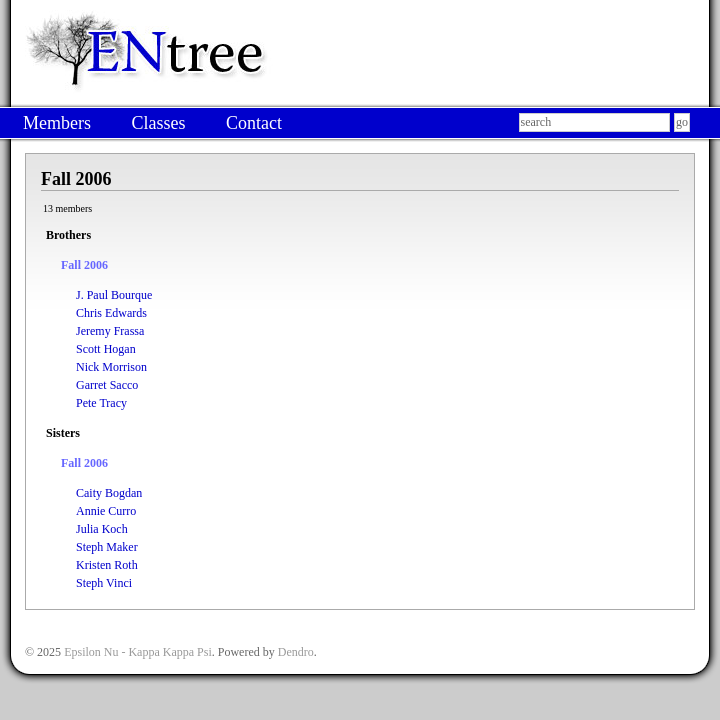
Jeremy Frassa (110, 331)
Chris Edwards (111, 313)
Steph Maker (107, 547)
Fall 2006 (84, 265)
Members (57, 123)
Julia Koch (102, 529)
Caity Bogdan (109, 493)
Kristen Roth (107, 565)
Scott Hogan (106, 349)
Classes (158, 123)
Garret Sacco (107, 385)
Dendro (296, 652)
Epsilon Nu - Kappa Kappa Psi (138, 652)
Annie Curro (106, 511)
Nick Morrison (111, 367)
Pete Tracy (101, 403)
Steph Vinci (104, 583)
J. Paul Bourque (114, 295)
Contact (254, 123)
